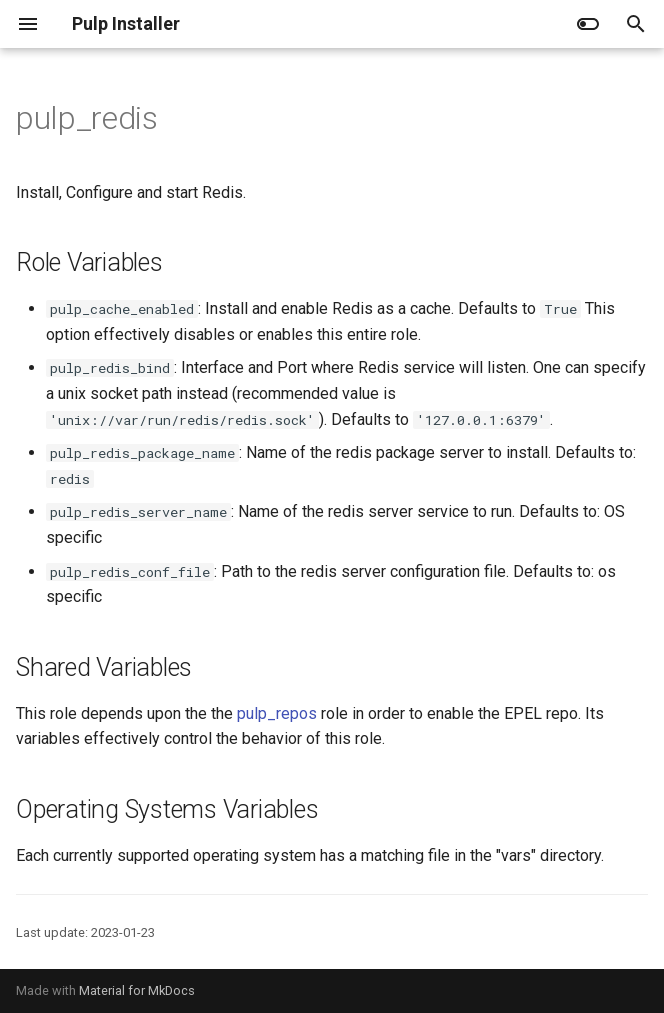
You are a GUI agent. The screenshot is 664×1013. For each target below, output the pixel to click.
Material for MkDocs (137, 990)
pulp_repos (277, 713)
